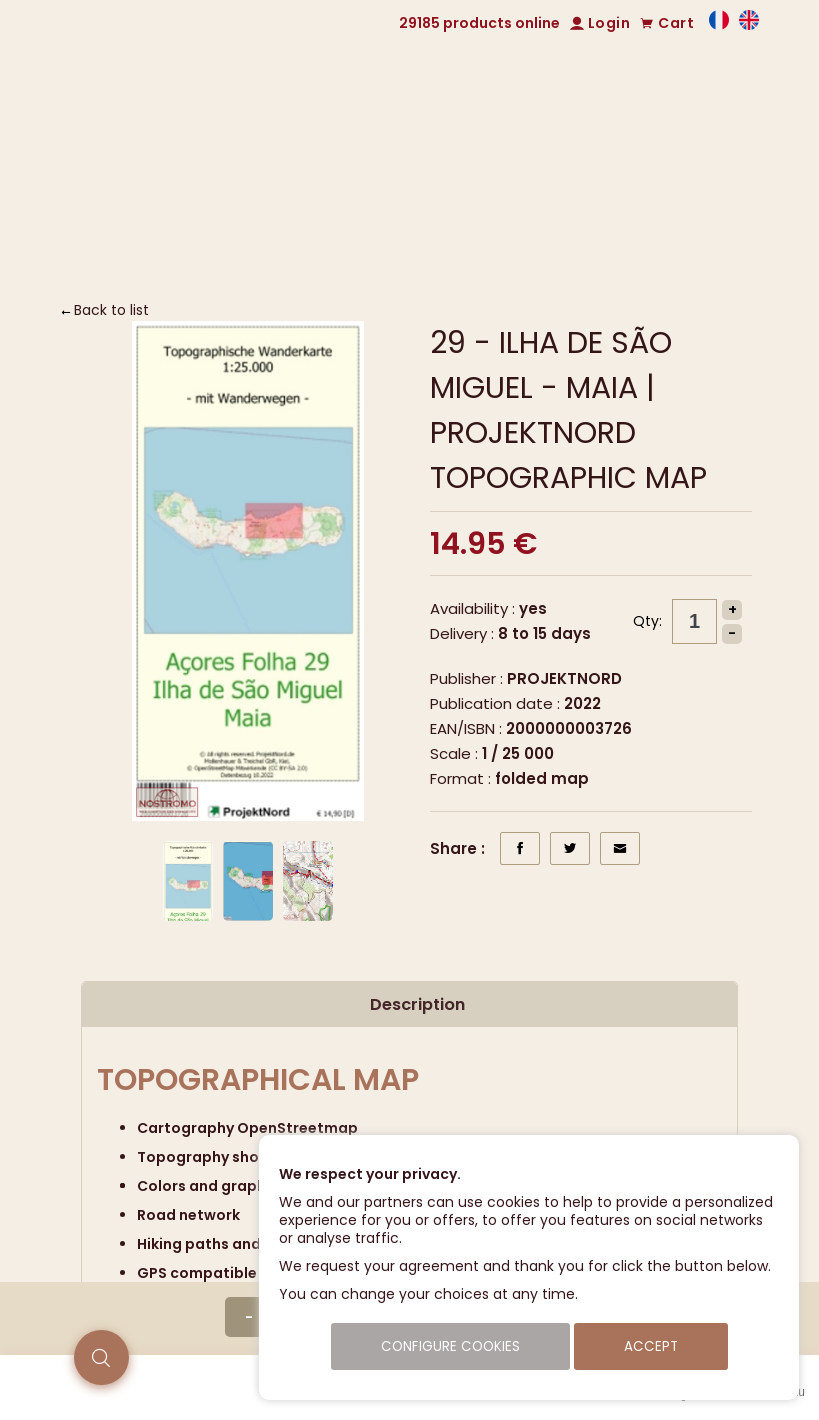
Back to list (111, 310)
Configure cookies (450, 1346)
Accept (651, 1346)
